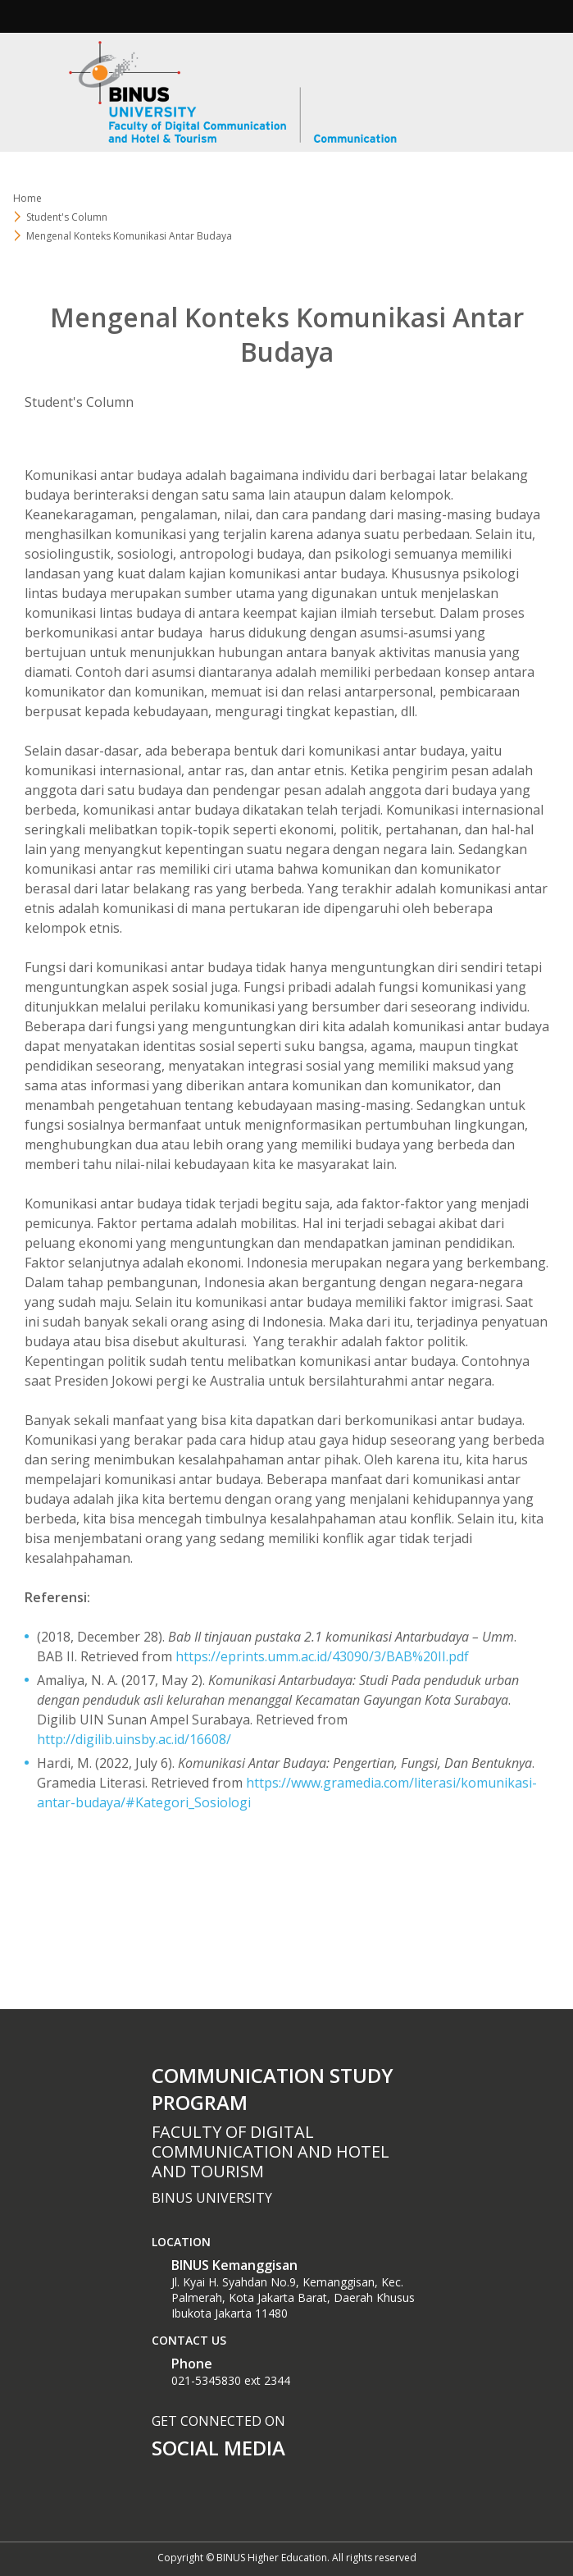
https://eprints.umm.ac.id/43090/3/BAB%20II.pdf (322, 1656)
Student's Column (79, 402)
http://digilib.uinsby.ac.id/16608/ (134, 1739)
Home (27, 198)
